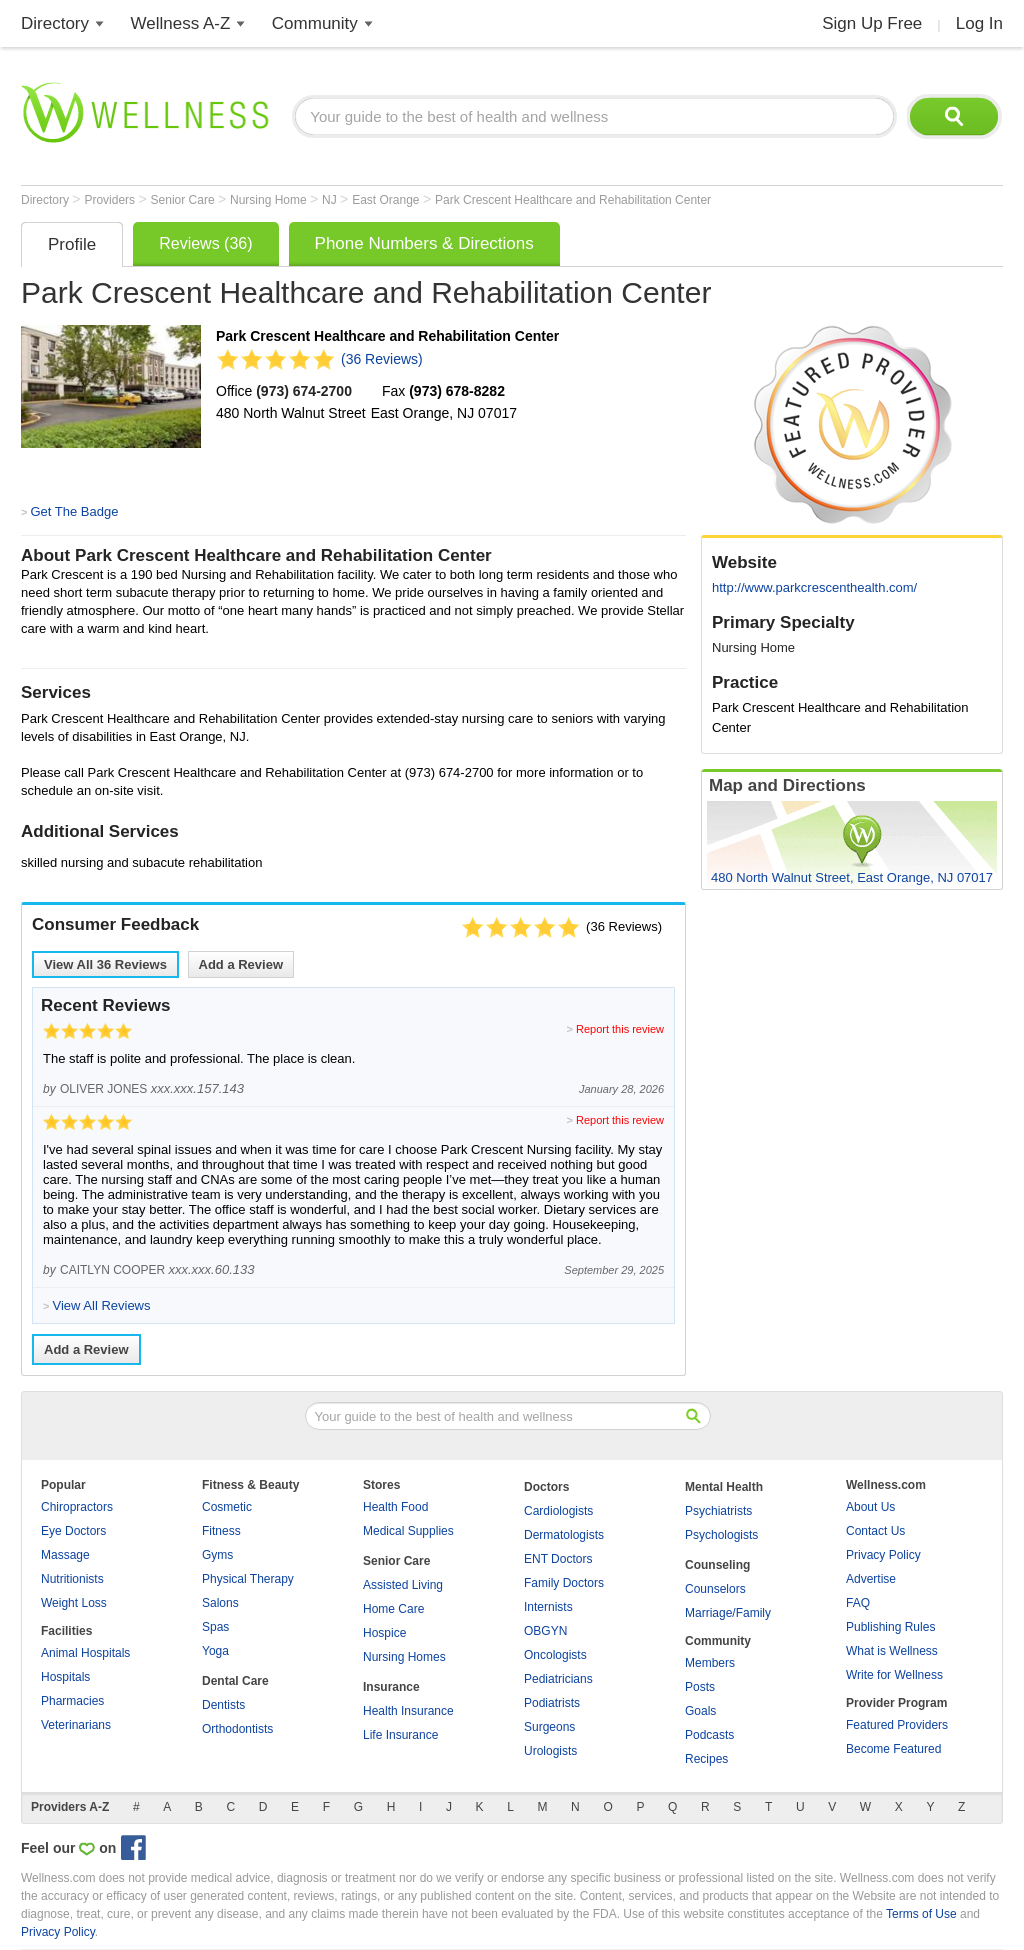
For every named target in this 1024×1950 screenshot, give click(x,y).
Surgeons (549, 1727)
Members (710, 1663)
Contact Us (875, 1531)
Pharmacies (72, 1701)
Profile (72, 244)
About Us (870, 1507)
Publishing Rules (890, 1627)
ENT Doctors (558, 1559)
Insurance (391, 1687)
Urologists (550, 1751)
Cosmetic (227, 1507)
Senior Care (184, 200)
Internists (548, 1607)
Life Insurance (400, 1735)
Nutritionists (72, 1579)
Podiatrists (552, 1703)
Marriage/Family (728, 1613)
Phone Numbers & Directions (424, 243)
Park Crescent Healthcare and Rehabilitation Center (573, 200)
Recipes (706, 1759)
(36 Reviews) (382, 359)
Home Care (393, 1609)
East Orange (387, 200)
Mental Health (724, 1487)
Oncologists (555, 1655)
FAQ (858, 1603)
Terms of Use (921, 1914)
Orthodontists (237, 1729)
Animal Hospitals (85, 1653)
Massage (65, 1555)
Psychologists (721, 1535)
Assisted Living (403, 1585)
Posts (700, 1687)
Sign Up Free (872, 23)
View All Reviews (105, 964)
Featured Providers (897, 1725)
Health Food (395, 1507)
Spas (215, 1627)
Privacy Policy (883, 1555)
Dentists (223, 1705)
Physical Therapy (248, 1579)
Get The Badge (74, 511)
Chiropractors (77, 1507)
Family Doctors (564, 1583)
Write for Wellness (894, 1675)
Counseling (717, 1565)
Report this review (620, 1029)
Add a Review (241, 964)
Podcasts (709, 1735)
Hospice (384, 1633)
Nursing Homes (404, 1657)
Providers (111, 200)
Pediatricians (558, 1679)
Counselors (715, 1589)
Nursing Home (270, 200)
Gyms (217, 1555)
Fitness (221, 1531)
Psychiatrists (718, 1511)
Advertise (871, 1579)
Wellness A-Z (181, 23)
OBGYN (545, 1631)
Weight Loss (74, 1603)
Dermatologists (564, 1535)
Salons (220, 1603)
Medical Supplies (408, 1531)
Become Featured (893, 1749)
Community (315, 23)
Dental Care (235, 1681)
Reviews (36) (205, 243)
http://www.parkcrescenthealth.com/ (814, 587)
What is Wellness (892, 1651)
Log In (979, 23)
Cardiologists (558, 1511)
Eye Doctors (73, 1531)
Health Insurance (408, 1711)
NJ (331, 200)
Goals (700, 1711)
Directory (55, 23)
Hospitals (65, 1677)
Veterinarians (76, 1725)
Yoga (215, 1651)
